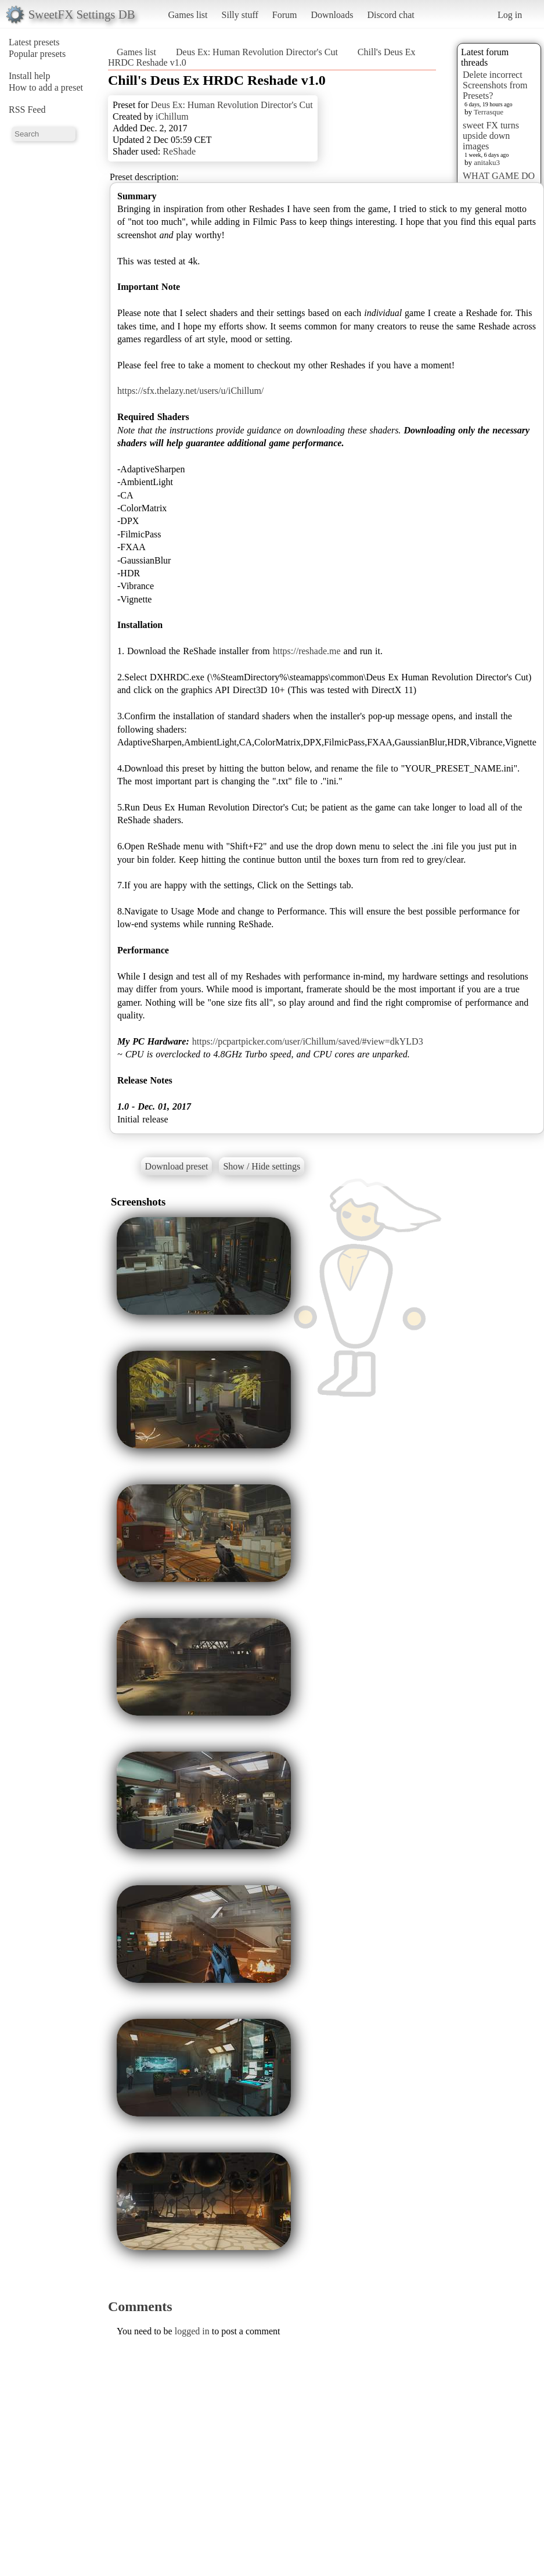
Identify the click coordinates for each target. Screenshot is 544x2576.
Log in (510, 15)
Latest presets (34, 42)
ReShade (179, 151)
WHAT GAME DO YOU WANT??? (499, 181)
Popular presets (37, 54)
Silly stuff (240, 15)
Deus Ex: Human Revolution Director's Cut (257, 52)
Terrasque (488, 111)
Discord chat (390, 15)
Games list (188, 15)
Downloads (332, 15)
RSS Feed (27, 109)
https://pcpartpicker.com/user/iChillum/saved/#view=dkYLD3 (307, 1041)
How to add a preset (46, 87)
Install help (30, 76)
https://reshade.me (307, 651)
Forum (284, 15)
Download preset (176, 1166)
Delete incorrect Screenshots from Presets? (495, 85)
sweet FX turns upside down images (491, 135)
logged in (192, 2331)
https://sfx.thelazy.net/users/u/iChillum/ (190, 391)
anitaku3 (487, 162)
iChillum (172, 116)
